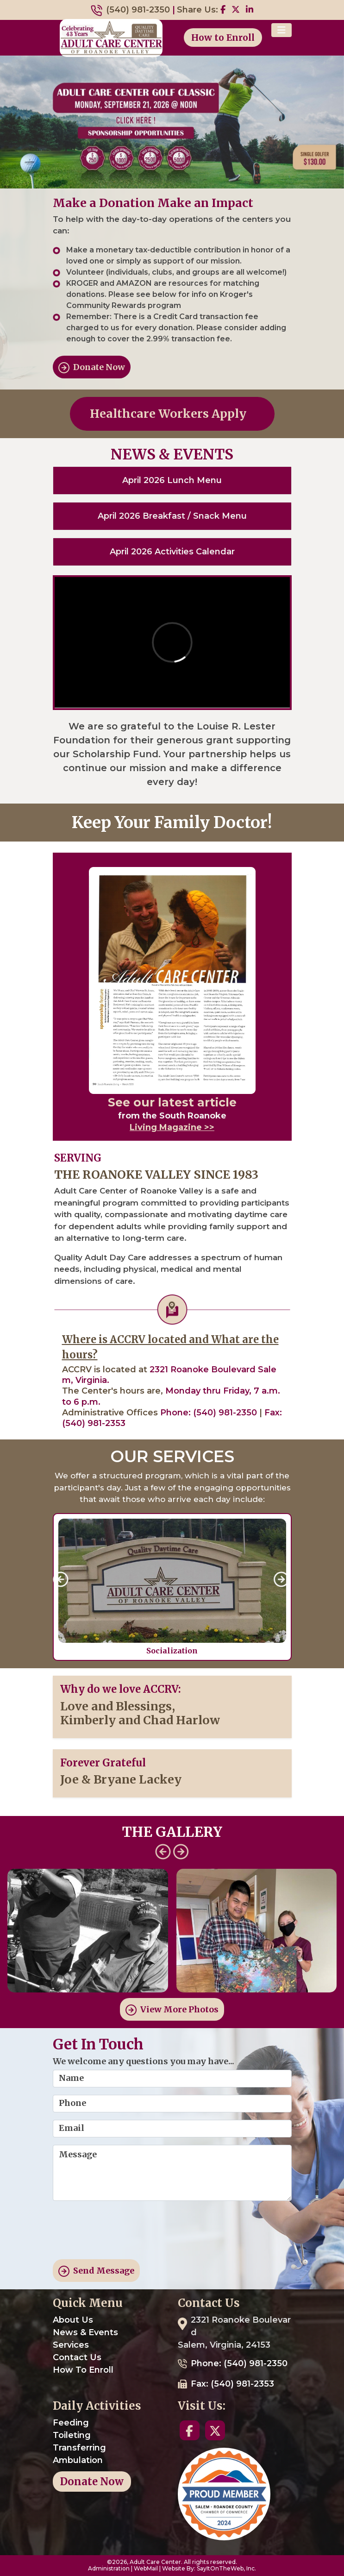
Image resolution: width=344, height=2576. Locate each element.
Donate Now (91, 367)
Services (71, 2345)
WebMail (146, 2568)
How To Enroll (83, 2370)
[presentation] (123, 2234)
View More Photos (172, 2010)
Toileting (72, 2435)
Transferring (79, 2448)
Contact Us (77, 2357)
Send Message (96, 2271)
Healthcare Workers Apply (172, 413)
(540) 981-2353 (93, 1423)
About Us (73, 2320)
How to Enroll (223, 37)
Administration (109, 2568)
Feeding (71, 2423)
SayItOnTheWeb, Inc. (226, 2568)
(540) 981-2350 (138, 10)
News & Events (85, 2332)
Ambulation (78, 2460)
